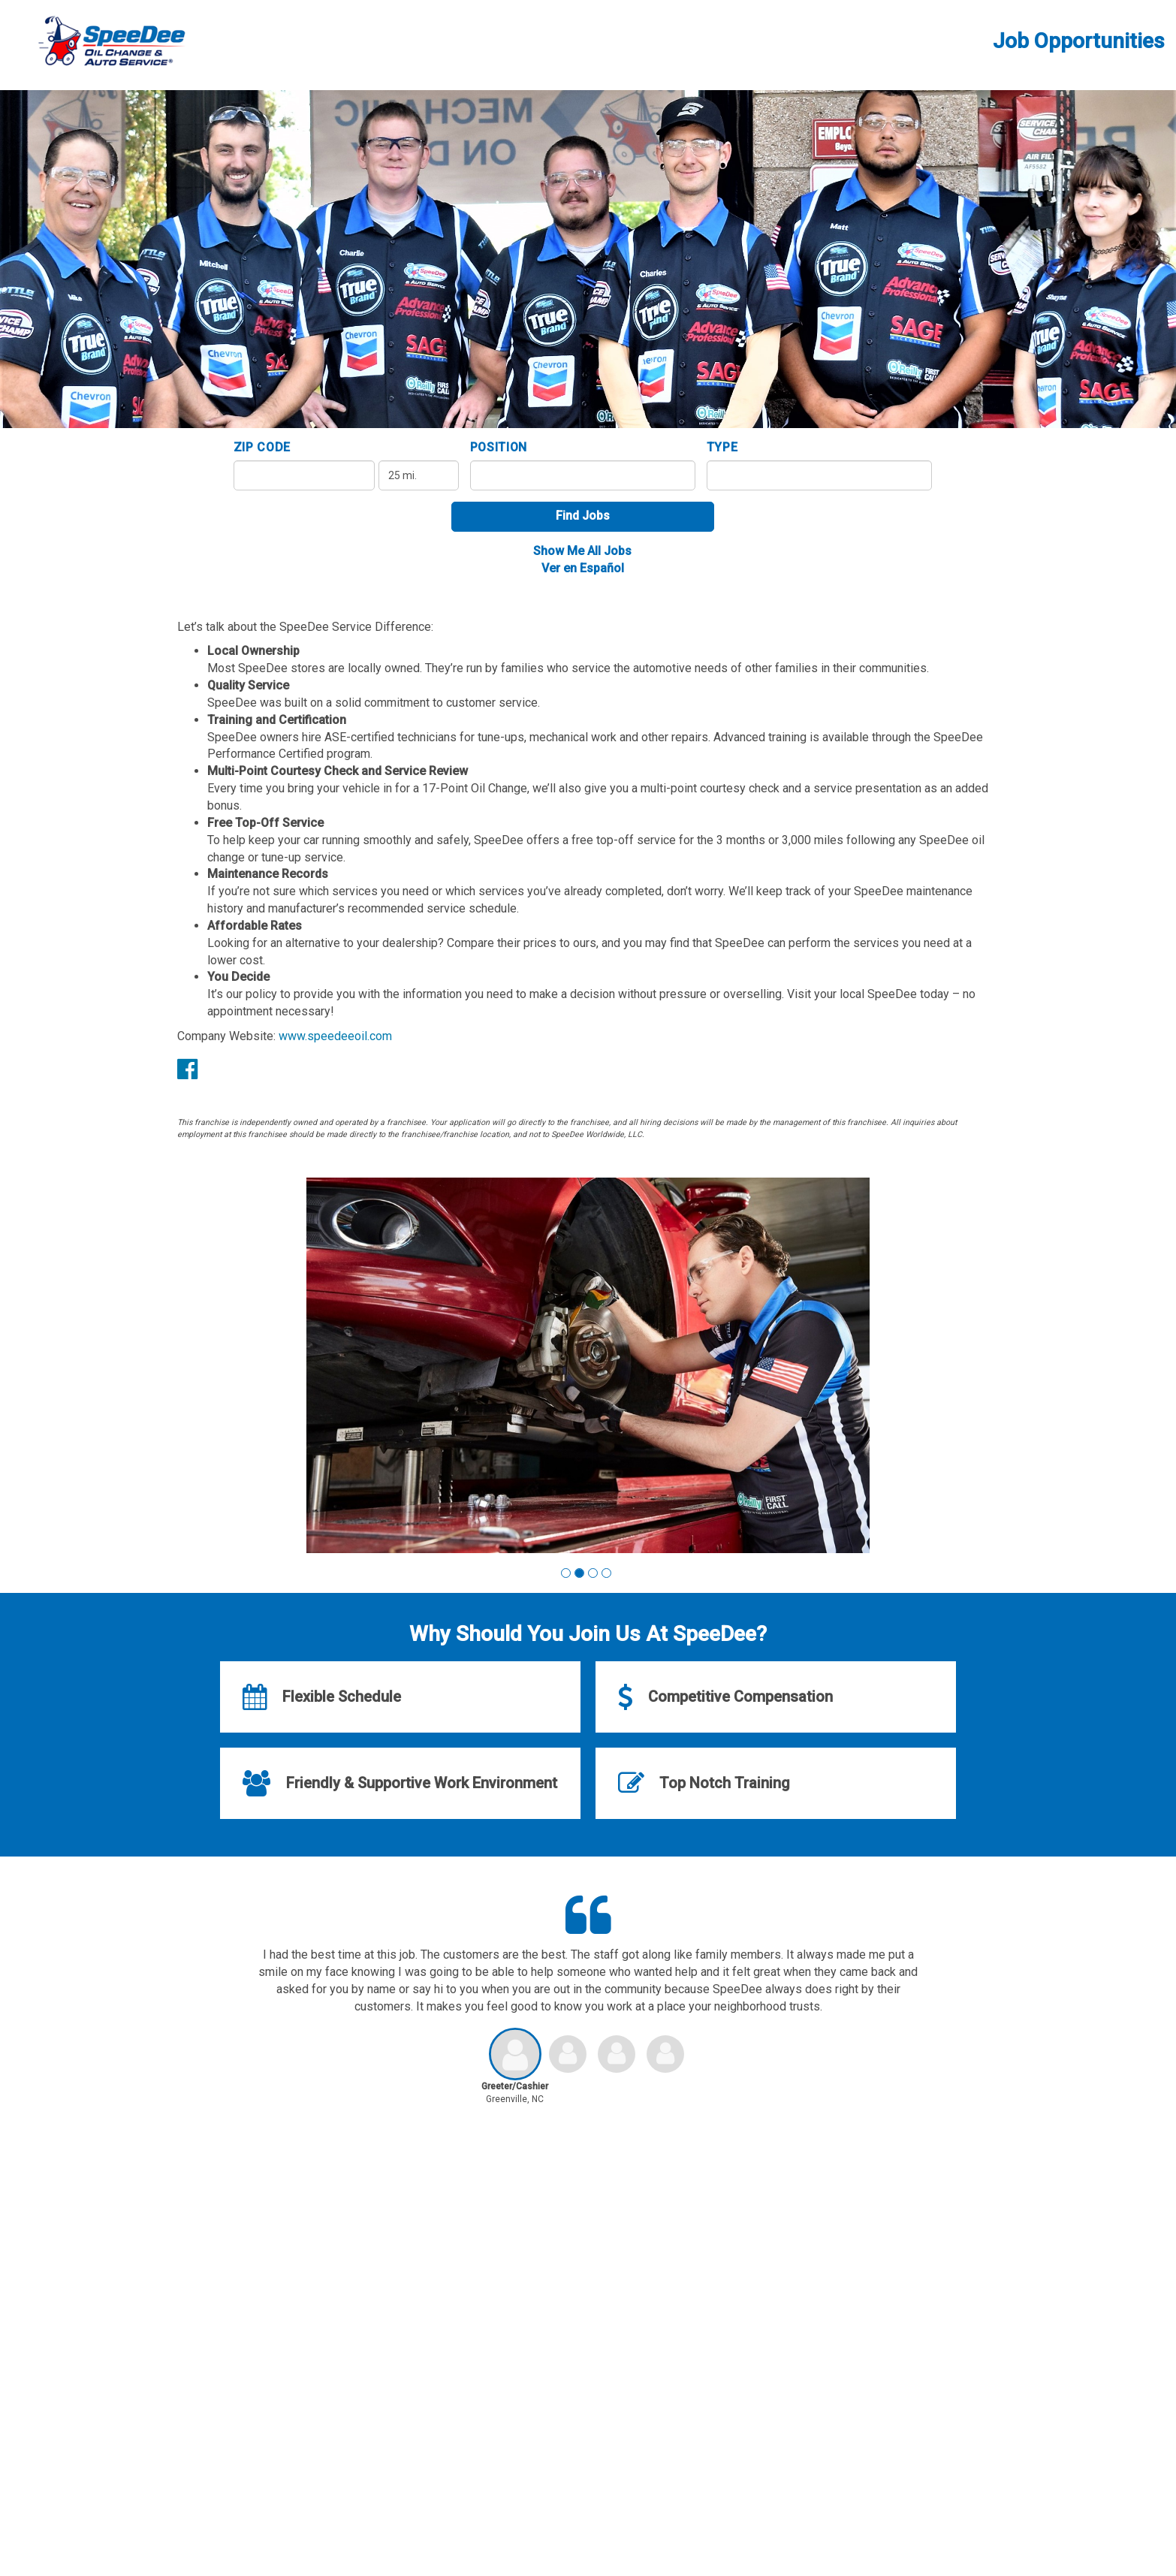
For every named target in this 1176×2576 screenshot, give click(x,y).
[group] (588, 1365)
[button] (566, 1573)
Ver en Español (582, 568)
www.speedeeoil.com (335, 1036)
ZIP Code (262, 447)
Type (722, 447)
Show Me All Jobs (582, 551)
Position (499, 447)
